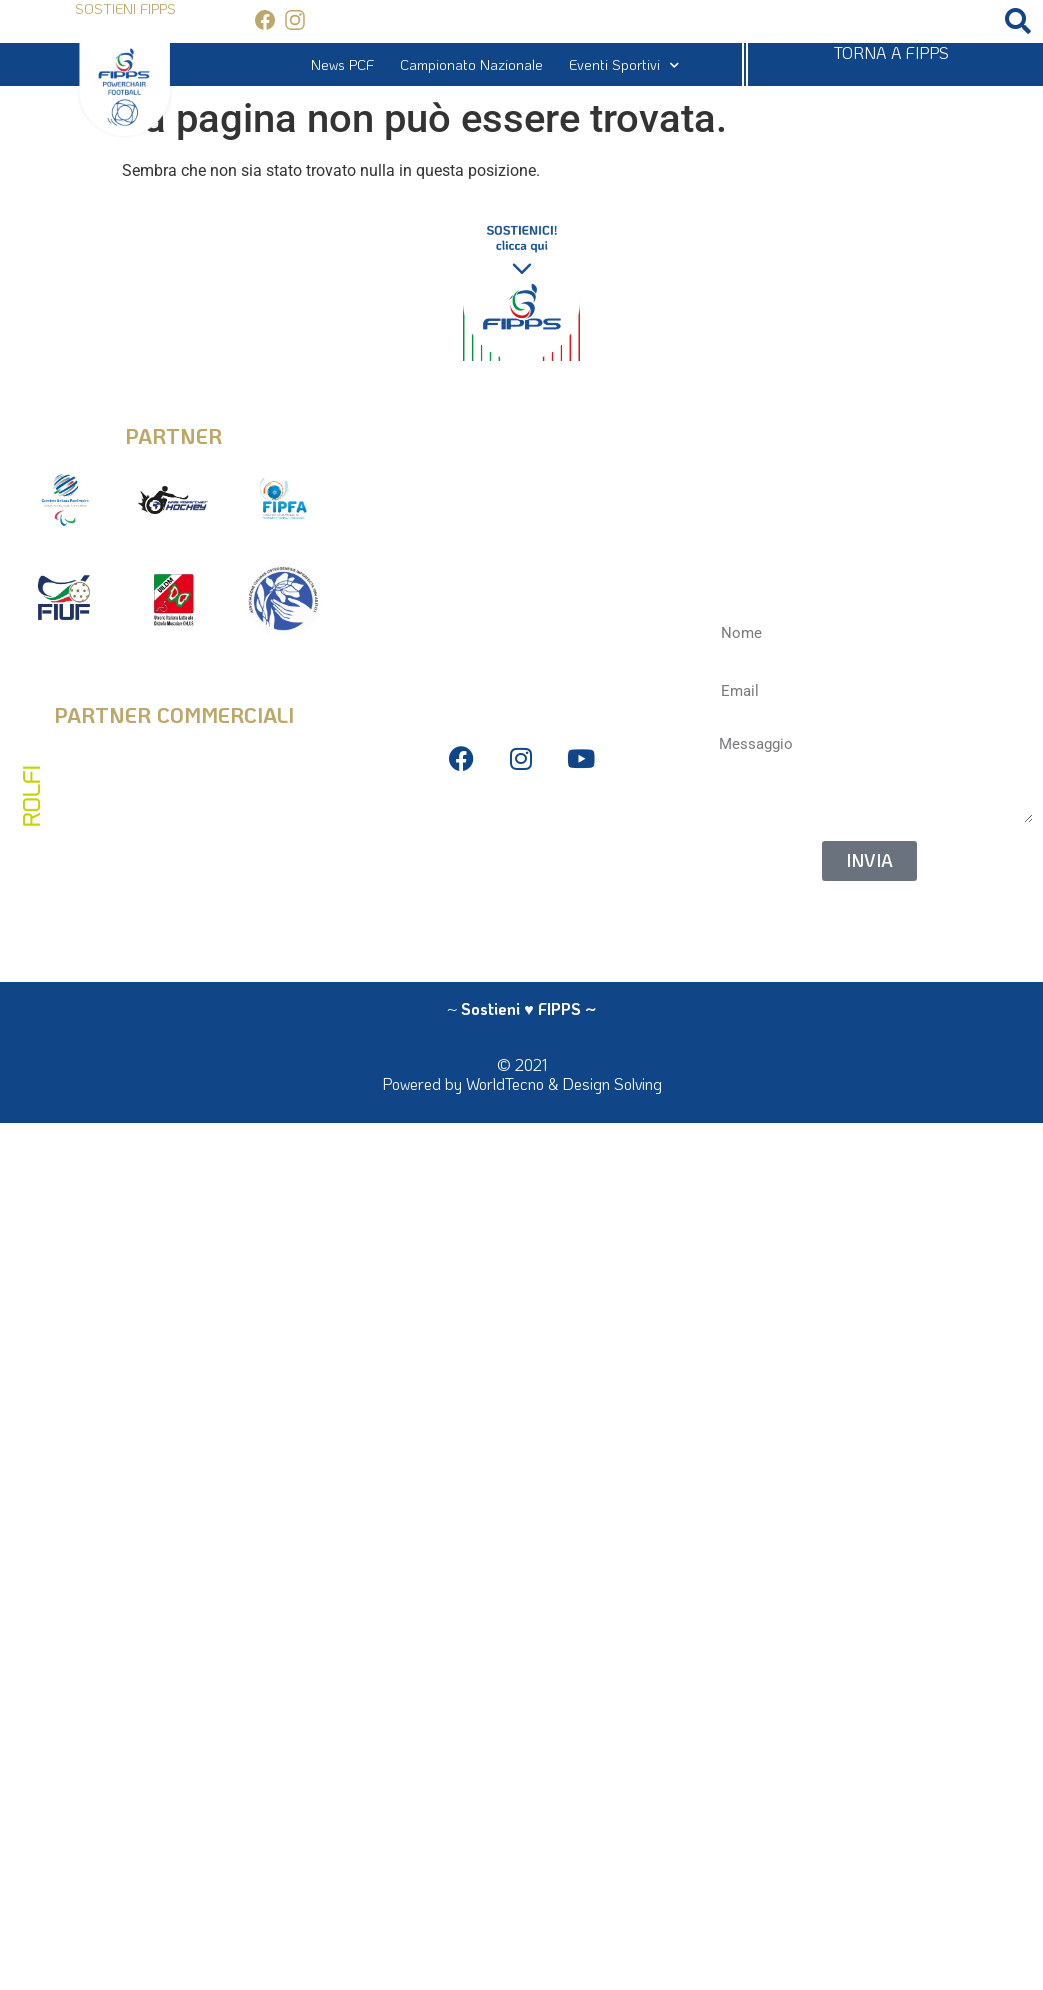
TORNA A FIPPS (891, 52)
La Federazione (521, 916)
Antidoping (521, 885)
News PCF (342, 64)
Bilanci (521, 855)
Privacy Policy (521, 825)
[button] (1017, 21)
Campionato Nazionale (471, 64)
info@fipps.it (521, 421)
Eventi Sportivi (624, 65)
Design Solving (612, 1083)
